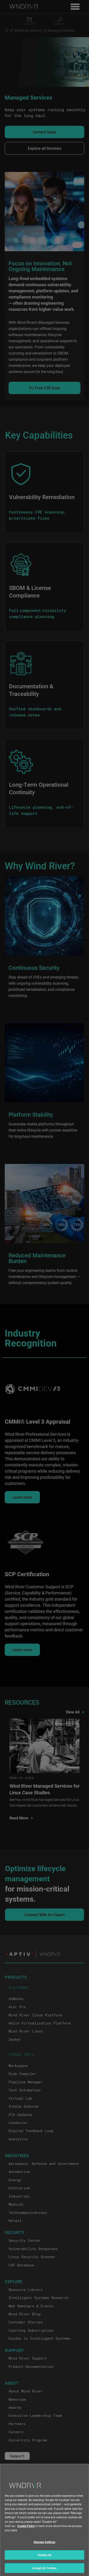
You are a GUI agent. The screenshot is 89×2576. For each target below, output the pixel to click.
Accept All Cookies (44, 2570)
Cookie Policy (26, 2528)
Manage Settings (45, 2544)
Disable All (44, 2557)
